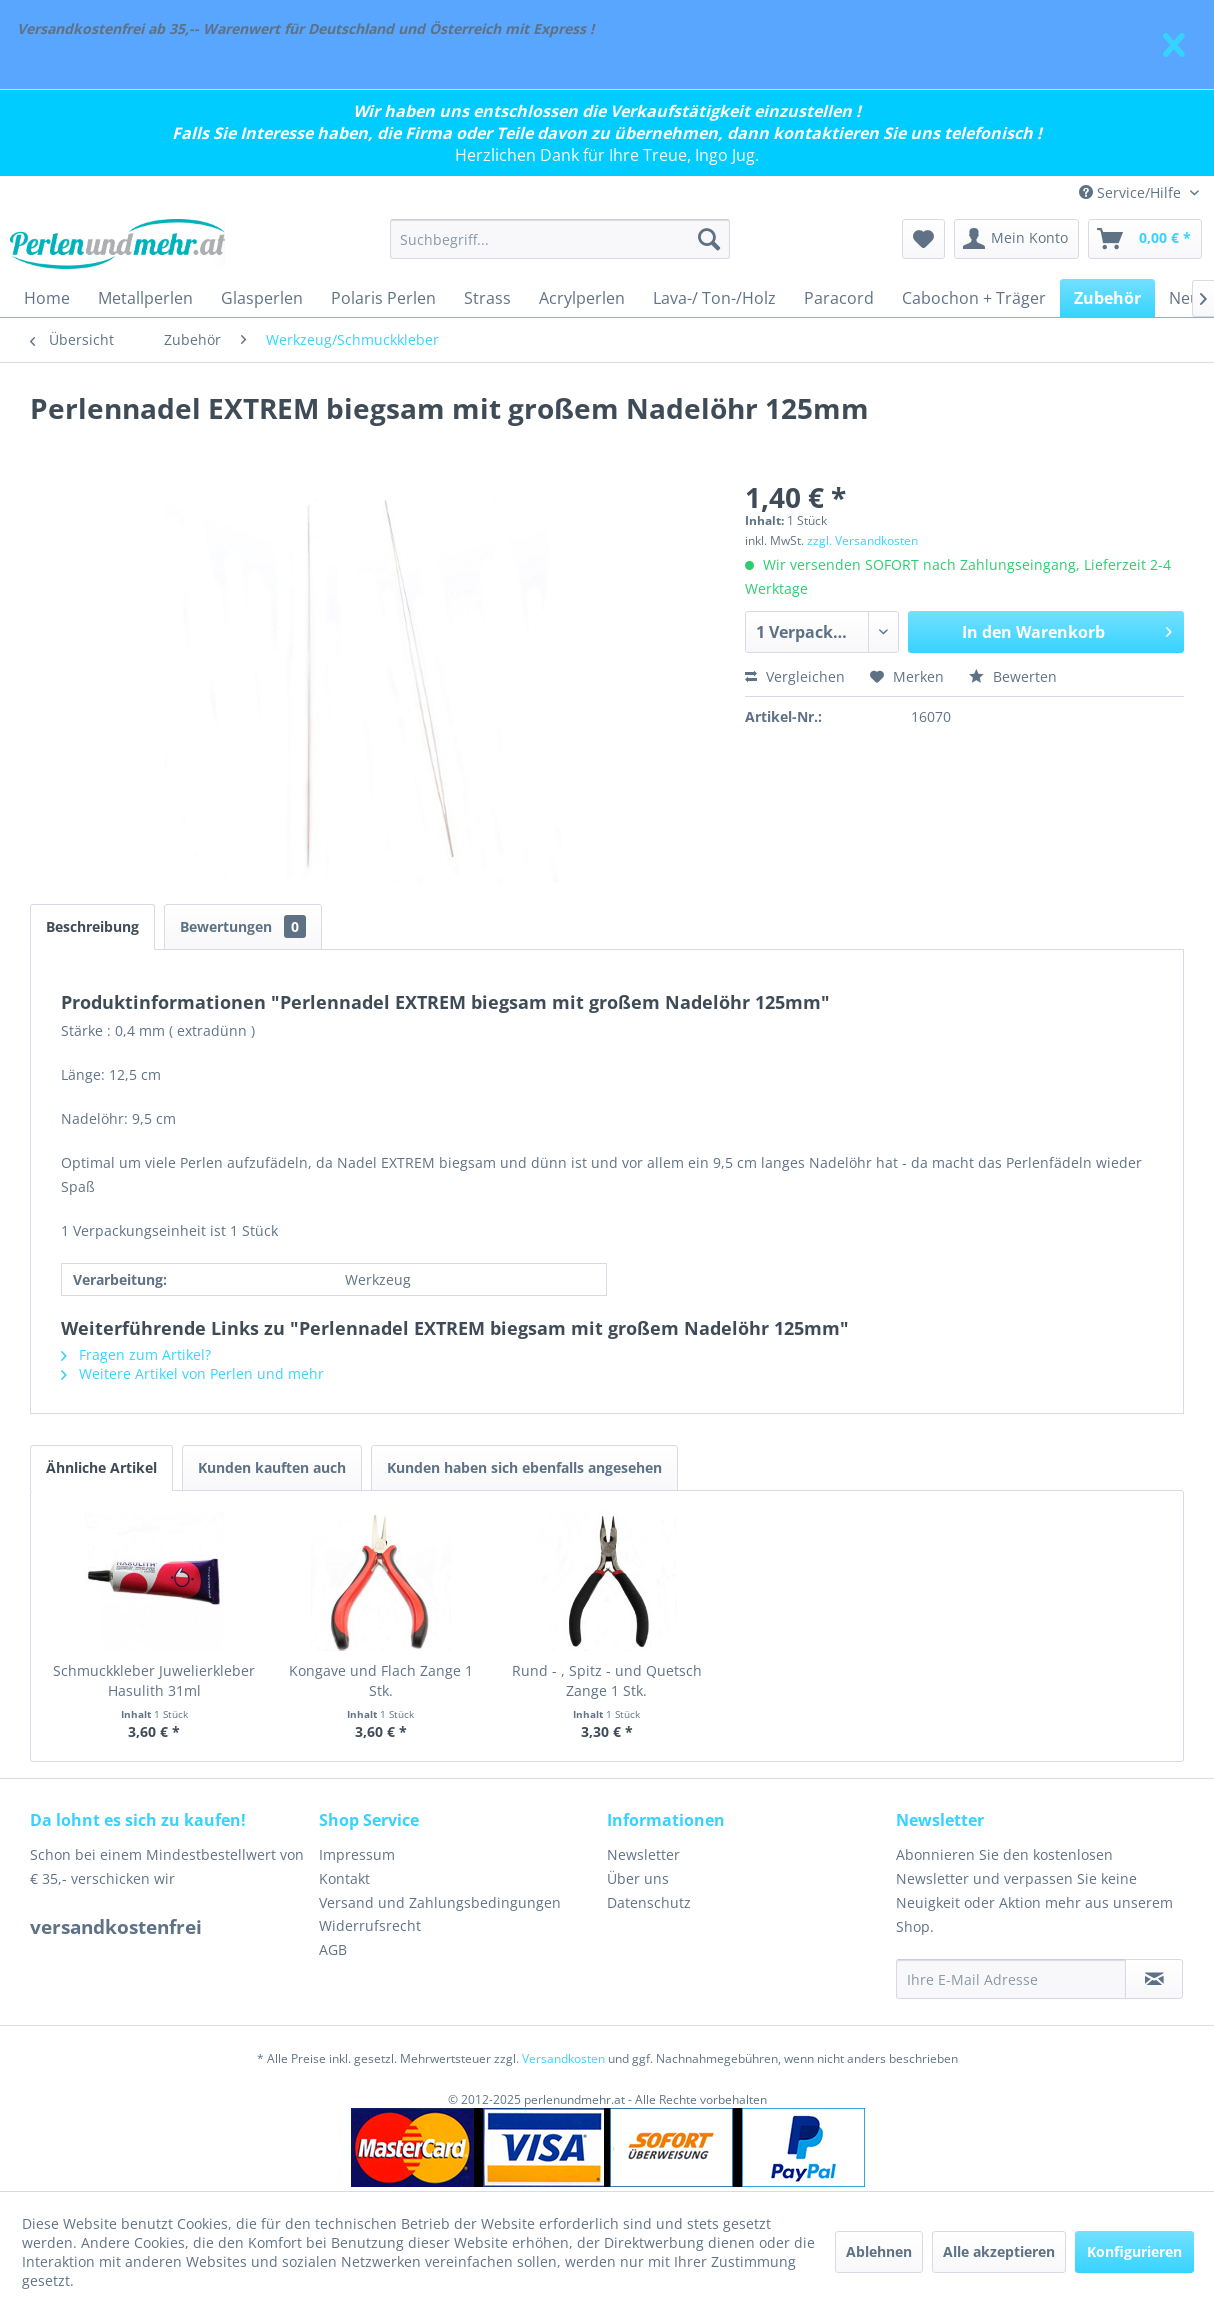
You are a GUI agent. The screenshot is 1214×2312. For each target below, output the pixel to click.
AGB (333, 1949)
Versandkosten (563, 2058)
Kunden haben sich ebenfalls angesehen (524, 1467)
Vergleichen (795, 676)
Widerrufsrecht (370, 1925)
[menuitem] (560, 239)
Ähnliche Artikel (101, 1467)
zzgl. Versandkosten (862, 540)
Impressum (357, 1854)
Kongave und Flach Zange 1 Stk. (381, 1680)
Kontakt (344, 1878)
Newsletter (643, 1854)
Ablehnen (879, 2251)
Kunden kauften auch (272, 1467)
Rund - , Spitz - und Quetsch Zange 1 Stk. (607, 1680)
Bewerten (1013, 676)
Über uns (638, 1878)
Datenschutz (649, 1902)
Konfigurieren (1134, 2251)
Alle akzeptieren (999, 2251)
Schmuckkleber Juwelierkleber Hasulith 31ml (154, 1680)
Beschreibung (92, 926)
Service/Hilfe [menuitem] (1132, 192)
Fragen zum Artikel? (136, 1354)
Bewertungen (243, 926)
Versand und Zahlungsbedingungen (440, 1902)
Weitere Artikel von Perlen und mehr (192, 1373)
